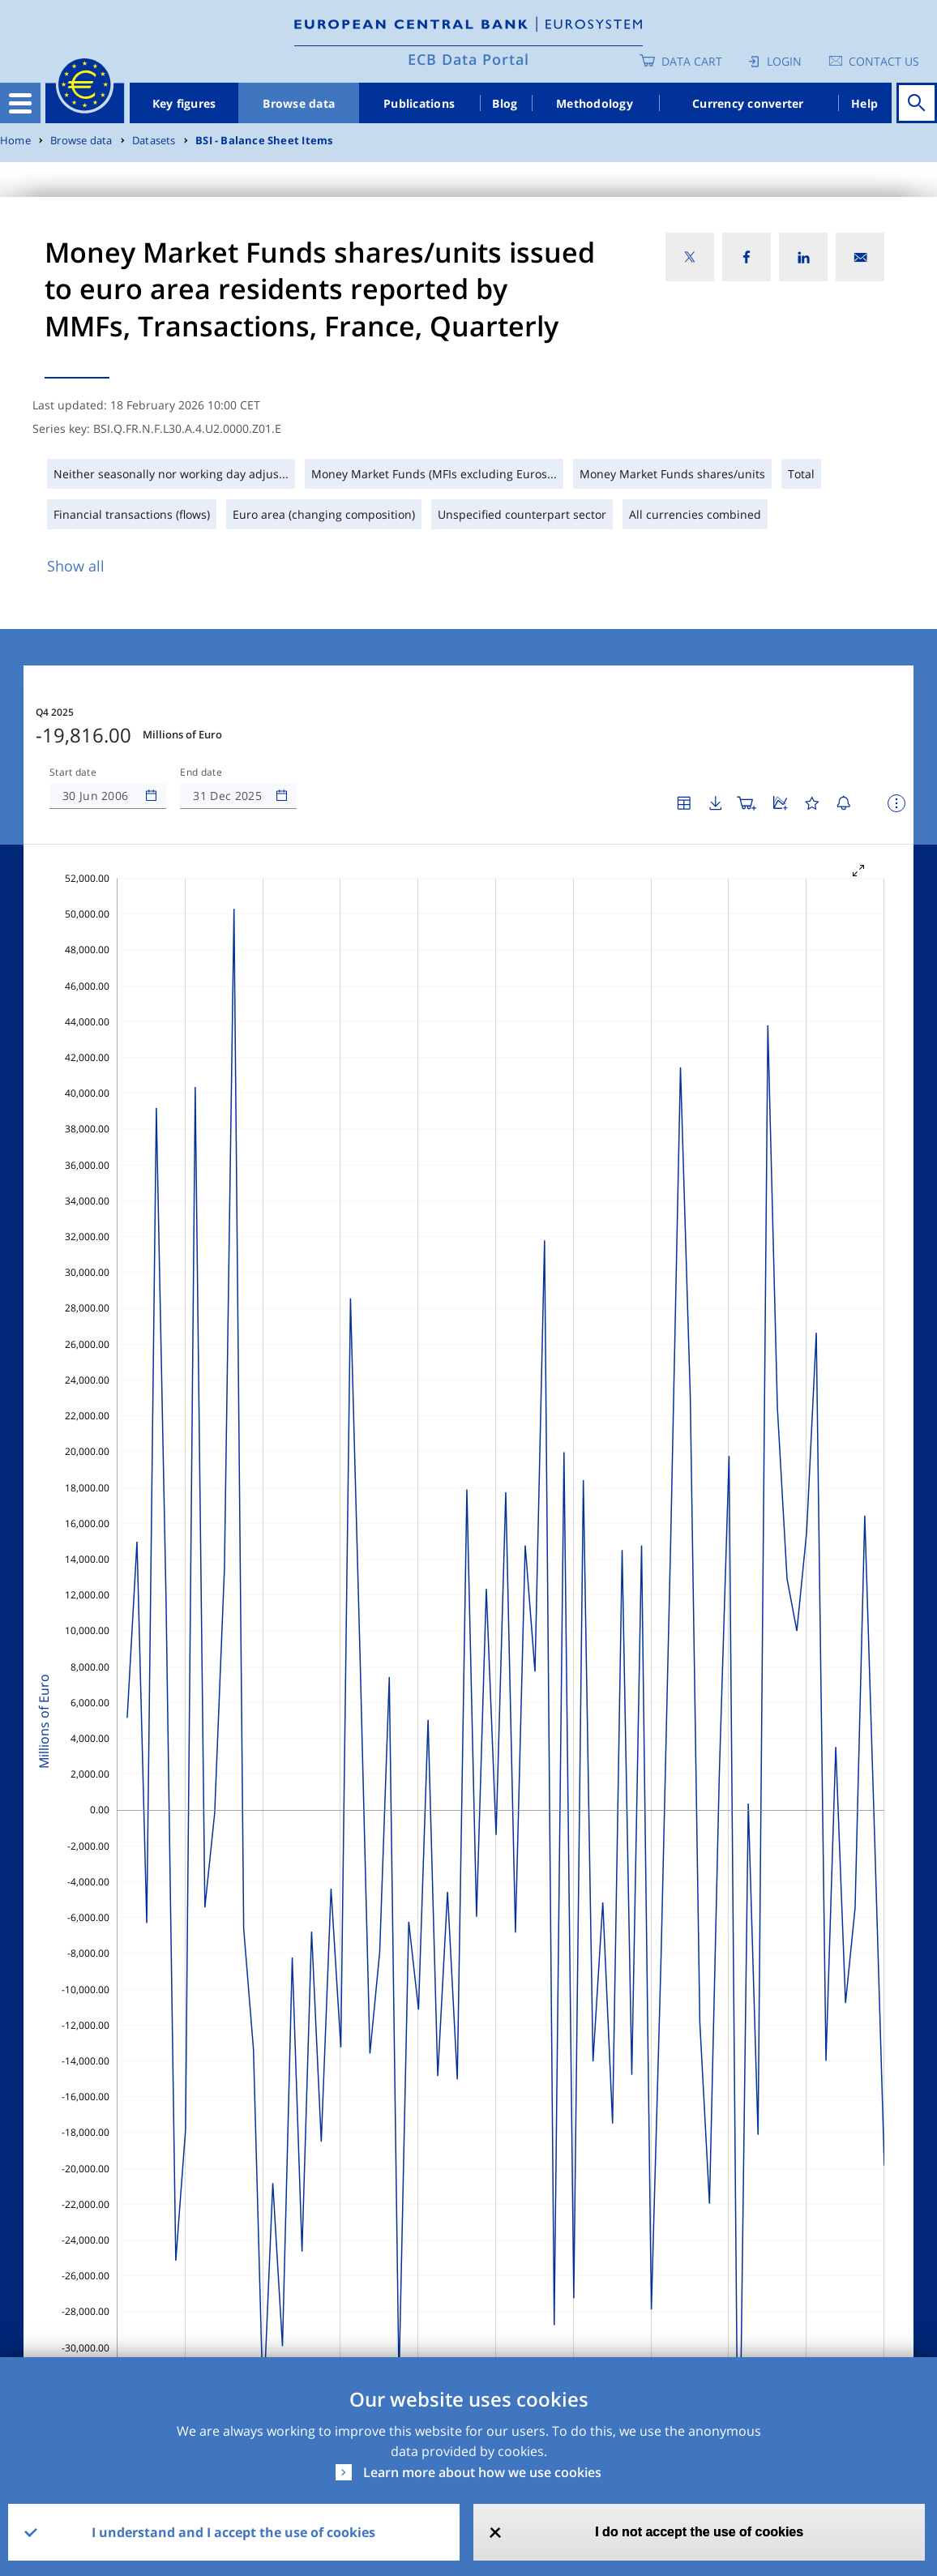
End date (201, 772)
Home (15, 141)
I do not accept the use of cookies (699, 2532)
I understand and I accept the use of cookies (233, 2532)
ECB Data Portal (468, 59)
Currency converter (748, 103)
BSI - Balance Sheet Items (263, 141)
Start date (72, 772)
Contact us (884, 61)
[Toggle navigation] (20, 103)
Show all (76, 566)
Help (864, 103)
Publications (419, 103)
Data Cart (691, 61)
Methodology (594, 103)
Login (784, 61)
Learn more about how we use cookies (482, 2472)
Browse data (299, 103)
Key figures (184, 103)
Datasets (154, 141)
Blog (504, 103)
